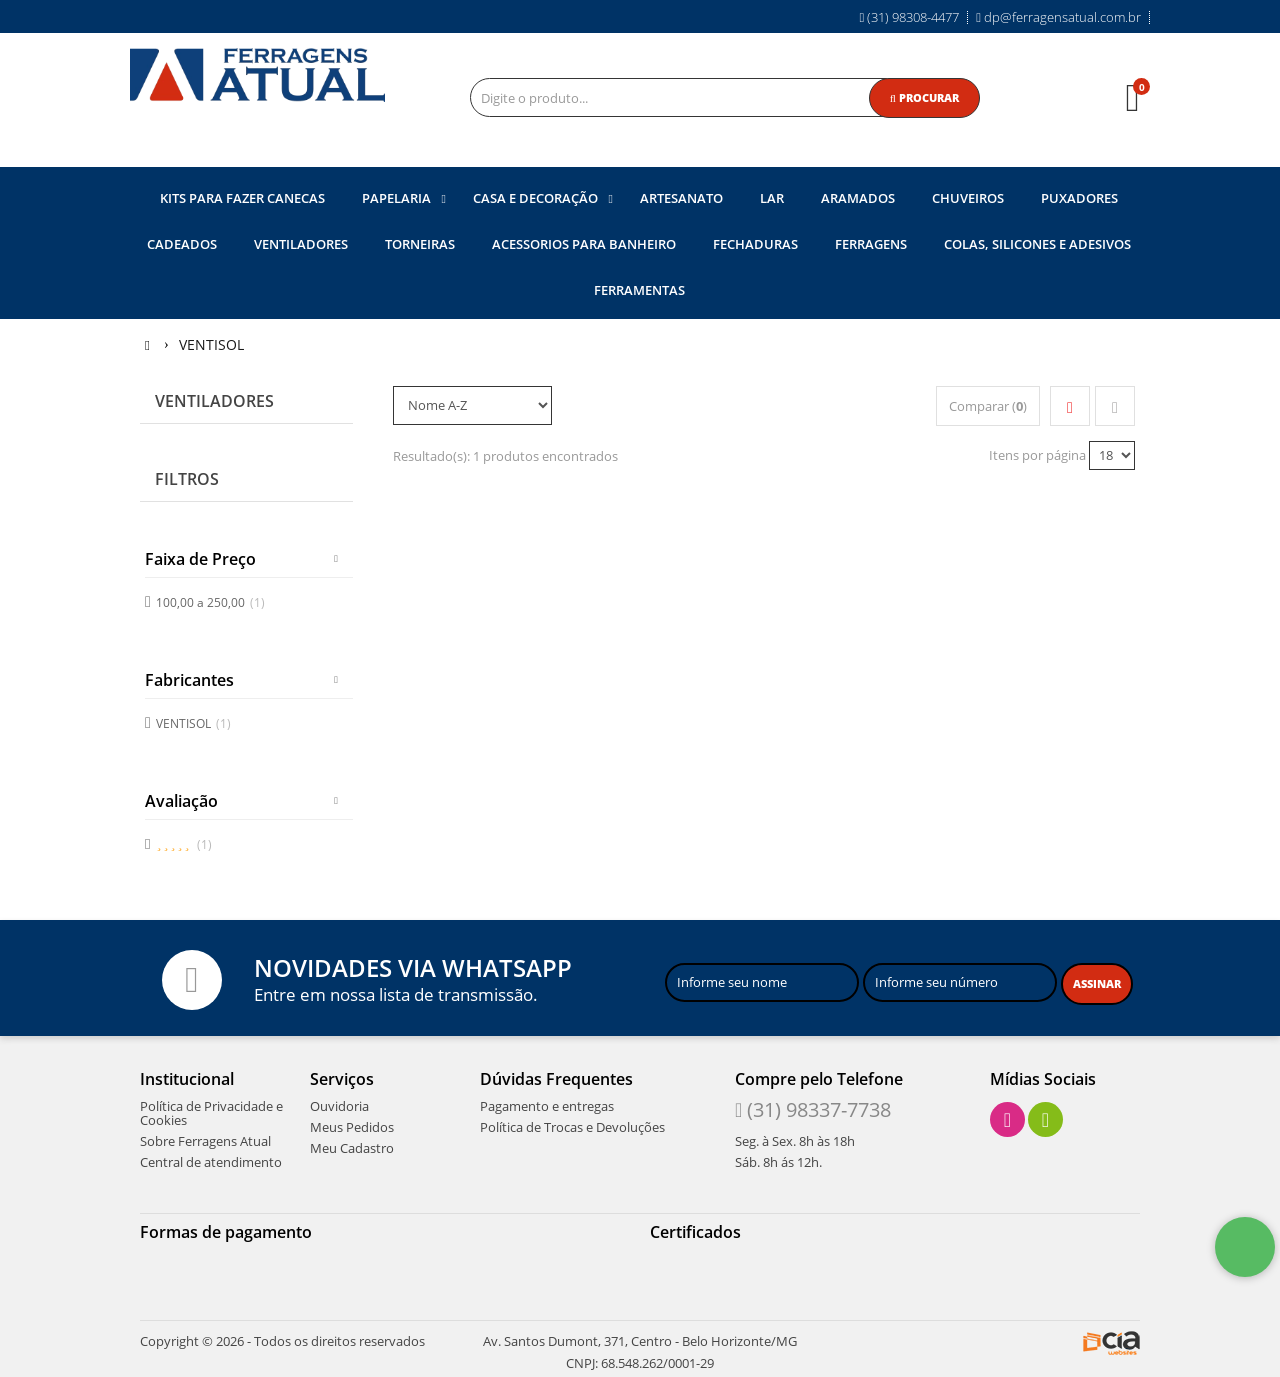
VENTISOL (193, 721)
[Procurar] (924, 98)
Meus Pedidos (352, 1125)
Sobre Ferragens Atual (205, 1139)
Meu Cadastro (352, 1146)
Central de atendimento (211, 1160)
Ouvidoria (339, 1104)
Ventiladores (214, 400)
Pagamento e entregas (547, 1104)
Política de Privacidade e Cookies (211, 1111)
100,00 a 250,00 (210, 600)
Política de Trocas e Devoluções (572, 1125)
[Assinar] (1097, 982)
